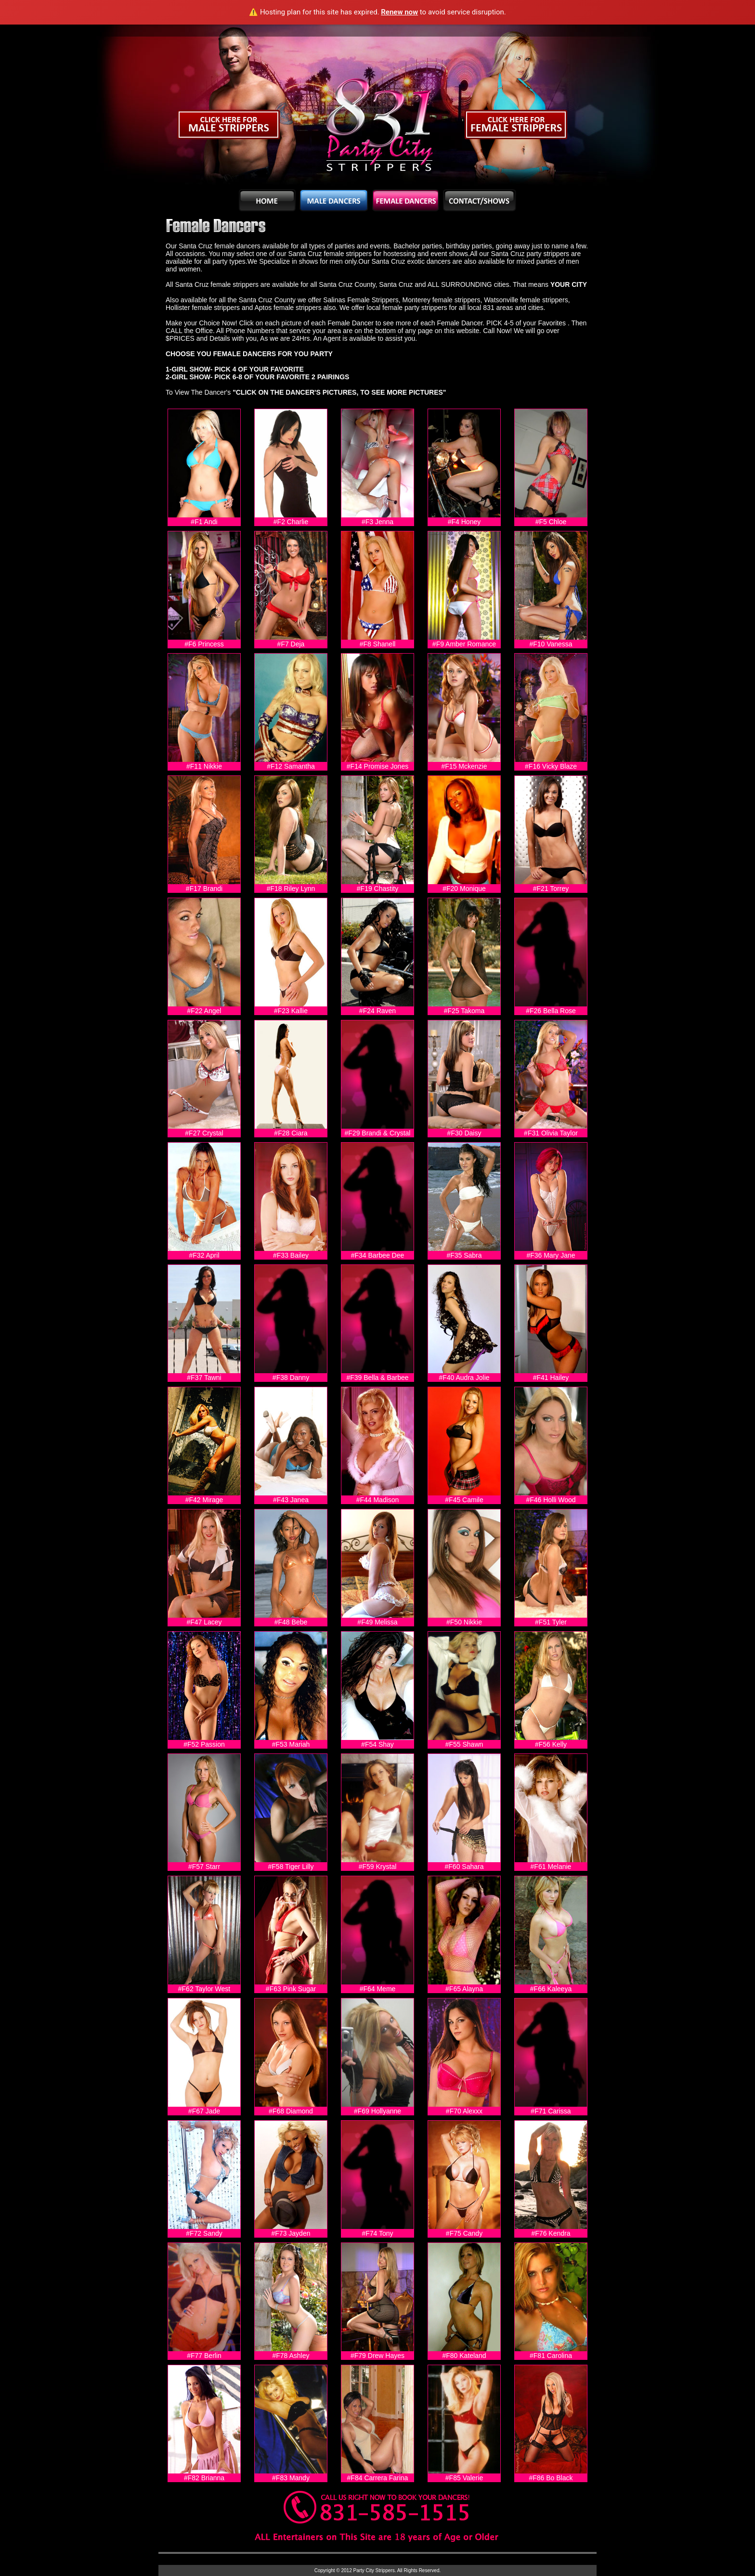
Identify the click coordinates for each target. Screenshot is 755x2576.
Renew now (399, 12)
